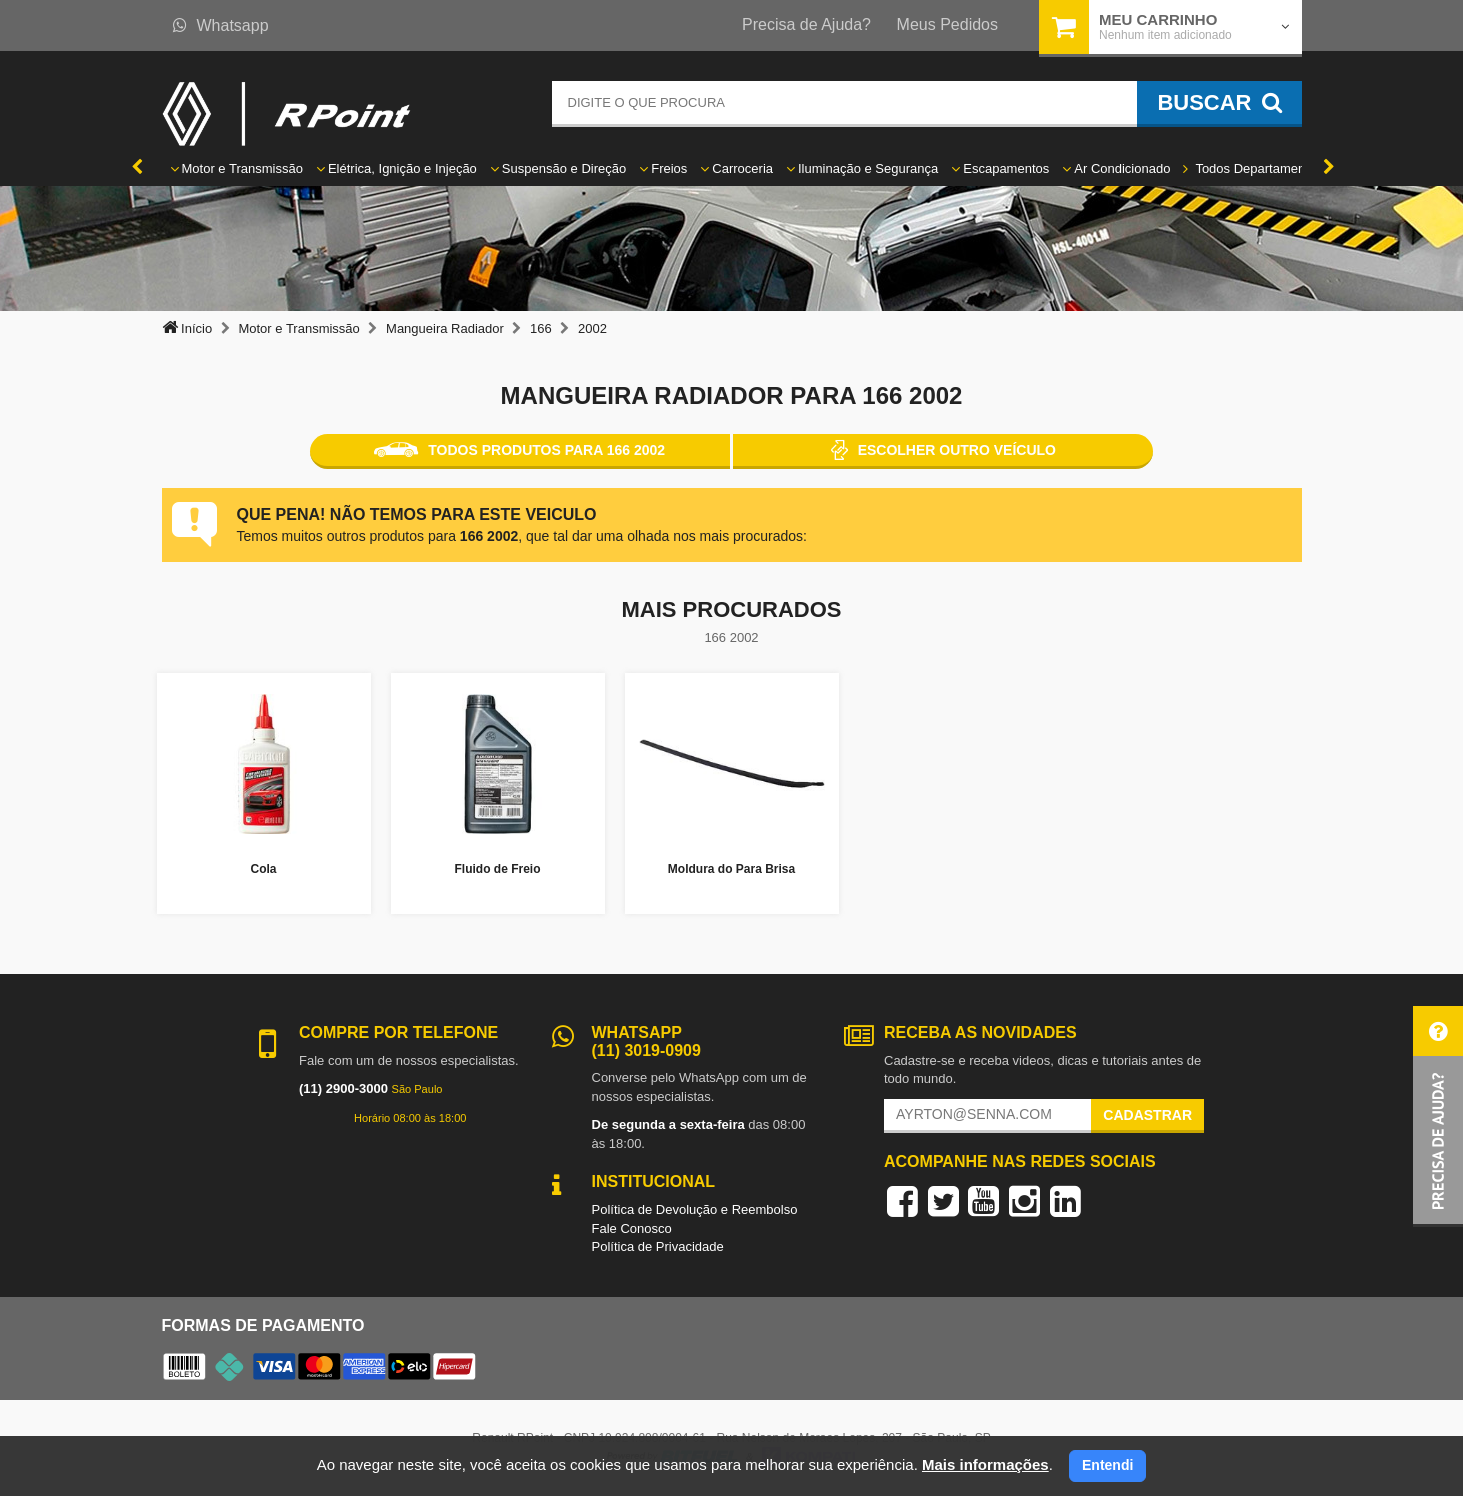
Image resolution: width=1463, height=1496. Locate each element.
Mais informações (985, 1464)
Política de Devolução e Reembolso (695, 1209)
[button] (1438, 1116)
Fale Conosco (632, 1228)
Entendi (1107, 1465)
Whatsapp (221, 25)
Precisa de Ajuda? (806, 24)
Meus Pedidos (947, 24)
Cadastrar (1147, 1115)
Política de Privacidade (658, 1246)
